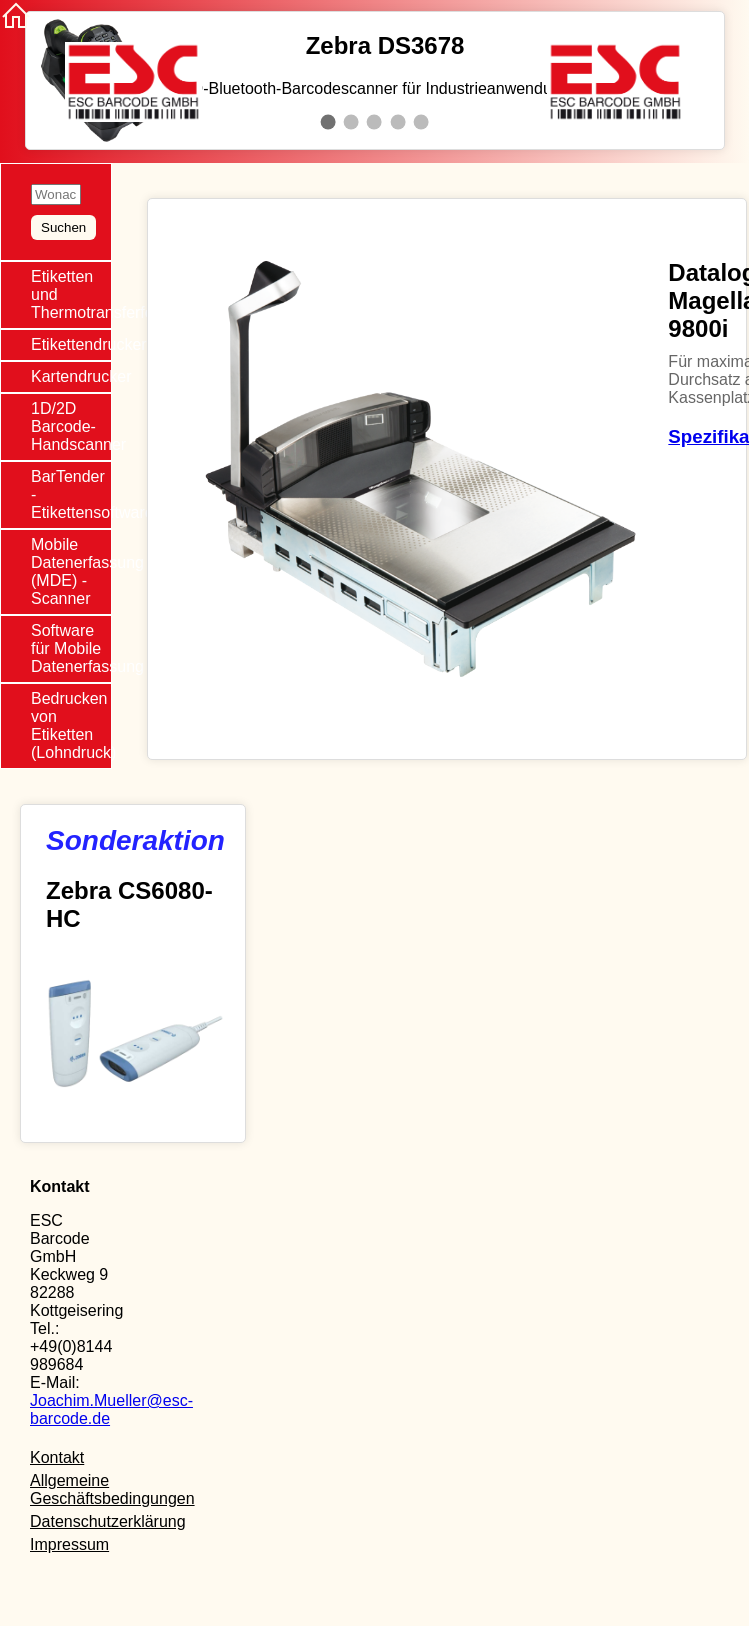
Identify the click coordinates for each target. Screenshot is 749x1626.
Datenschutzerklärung (108, 1521)
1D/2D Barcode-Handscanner (71, 426)
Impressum (69, 1544)
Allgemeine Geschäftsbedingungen (112, 1489)
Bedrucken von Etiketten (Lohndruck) (71, 725)
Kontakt (57, 1457)
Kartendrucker (71, 376)
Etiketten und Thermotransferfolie (71, 294)
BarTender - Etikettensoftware (71, 494)
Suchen (63, 227)
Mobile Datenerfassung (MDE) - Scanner (71, 571)
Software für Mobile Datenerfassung (71, 648)
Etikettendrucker (71, 344)
